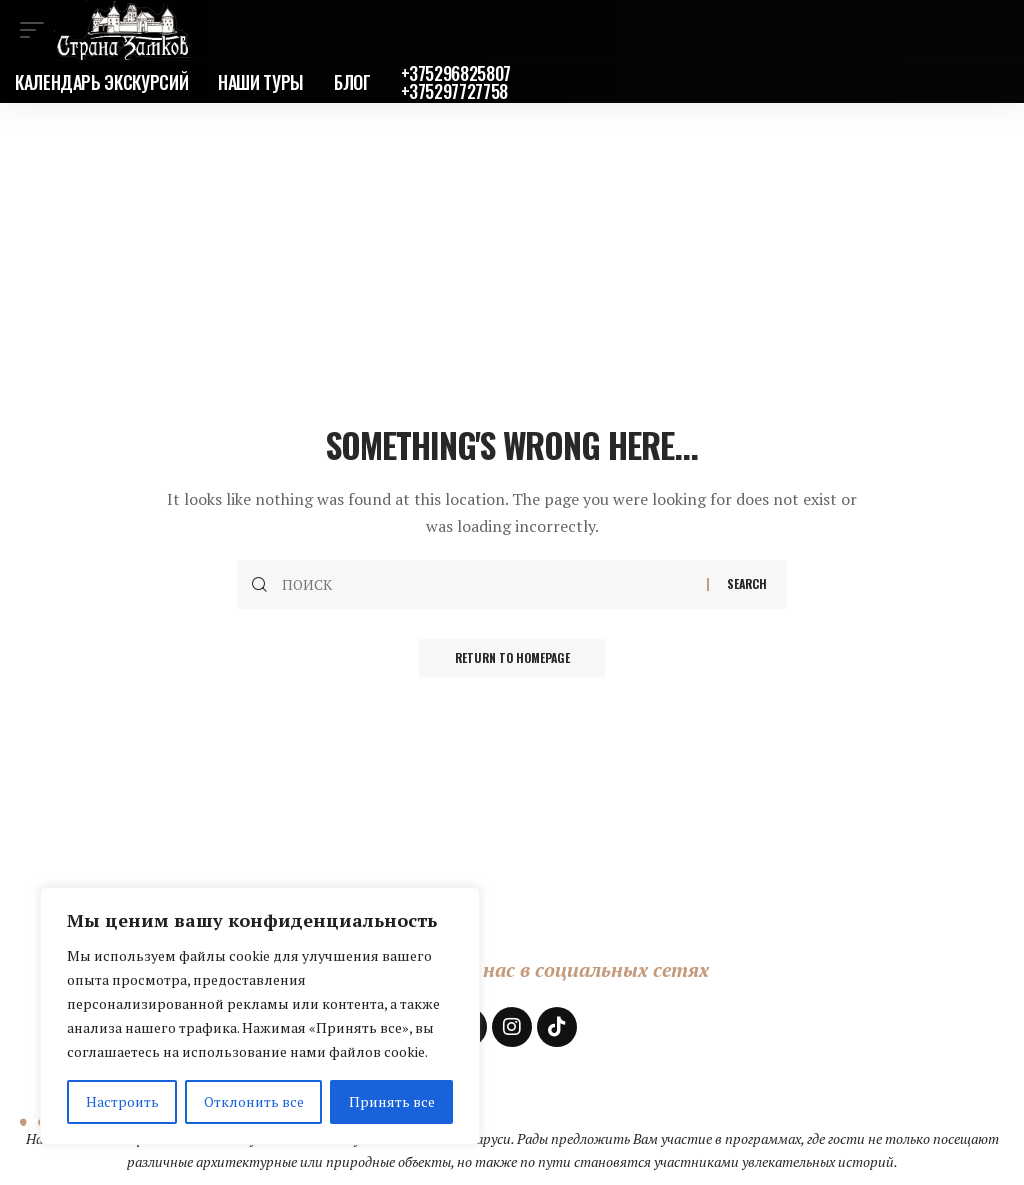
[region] (260, 1016)
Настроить (122, 1101)
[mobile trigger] (37, 30)
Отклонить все (254, 1101)
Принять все (392, 1101)
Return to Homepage (512, 658)
